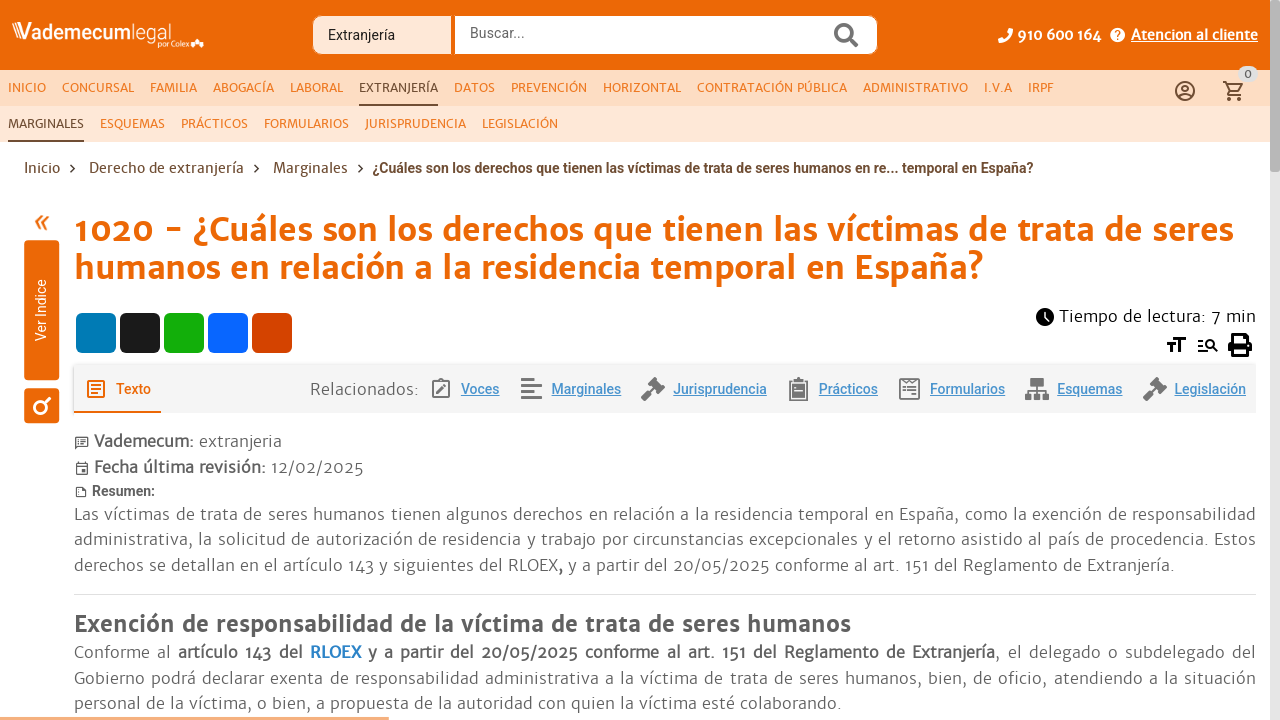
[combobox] (647, 41)
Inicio (42, 168)
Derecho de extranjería (166, 168)
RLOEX (339, 652)
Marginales (310, 168)
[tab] (27, 88)
